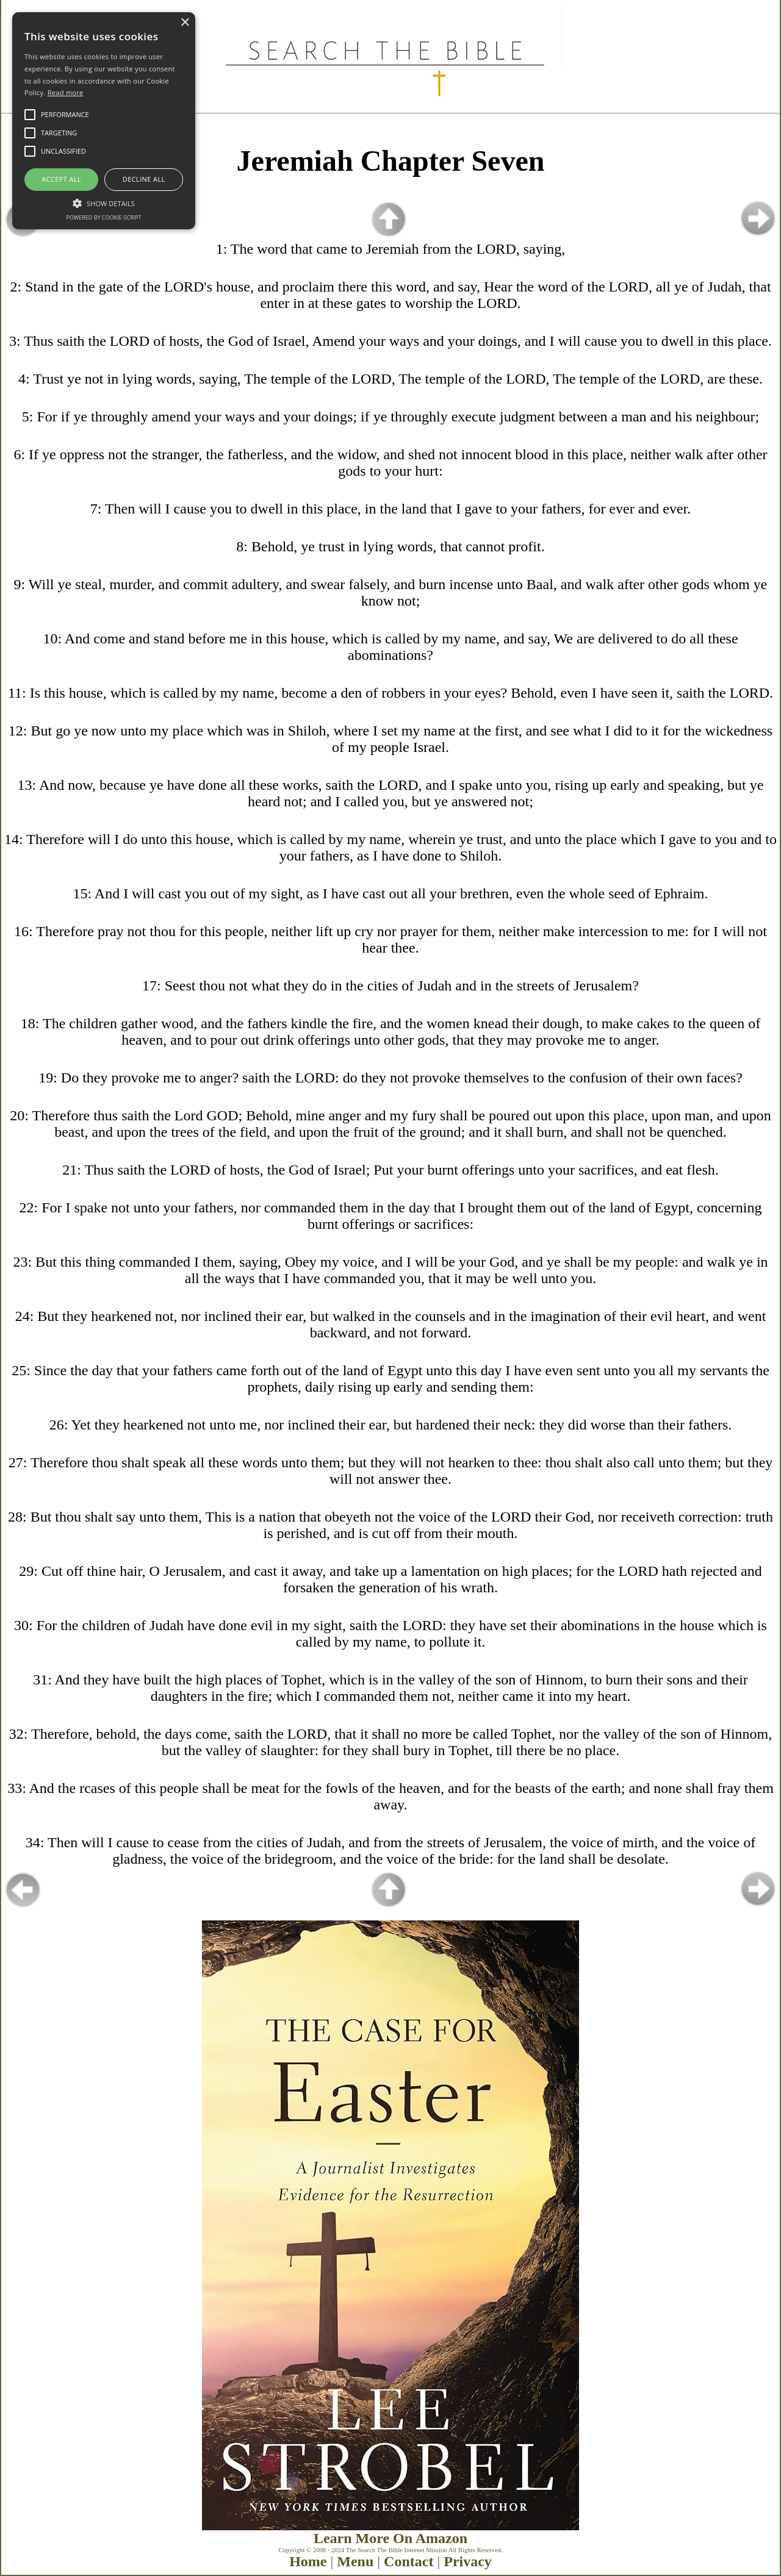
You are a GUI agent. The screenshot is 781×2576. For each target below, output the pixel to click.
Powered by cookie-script (104, 217)
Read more (66, 92)
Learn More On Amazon (390, 2538)
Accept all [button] (61, 179)
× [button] (184, 22)
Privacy (468, 2561)
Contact (408, 2561)
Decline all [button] (144, 179)
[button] (103, 202)
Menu (355, 2561)
